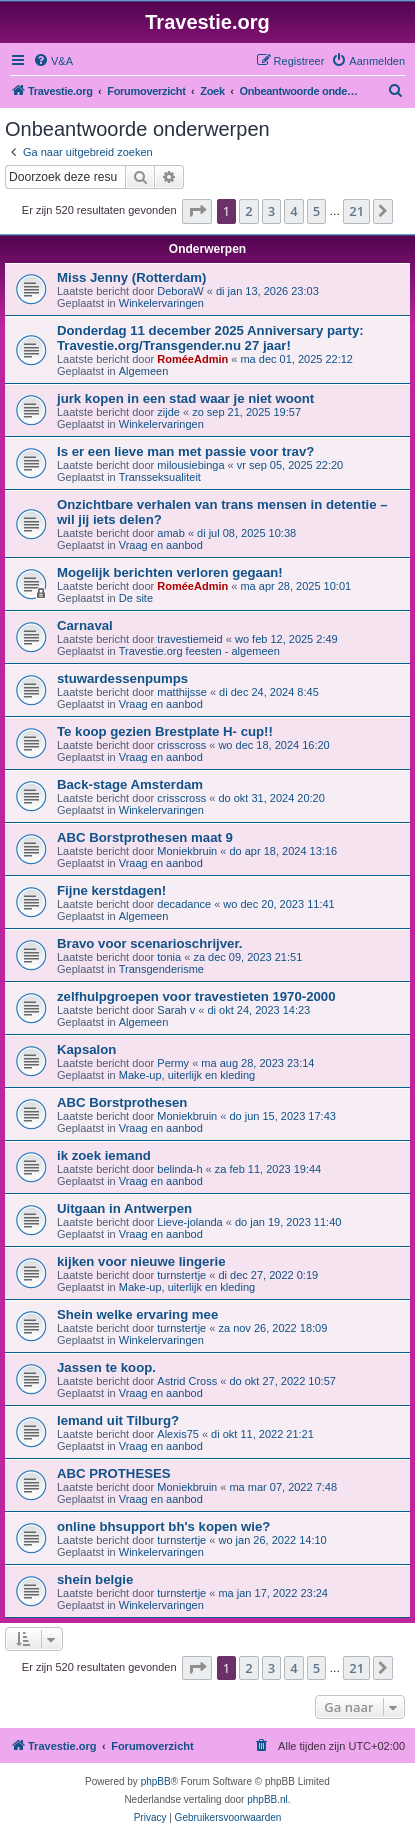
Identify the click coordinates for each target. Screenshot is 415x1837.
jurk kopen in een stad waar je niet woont (185, 398)
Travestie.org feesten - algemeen (199, 651)
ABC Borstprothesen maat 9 (145, 837)
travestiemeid (189, 639)
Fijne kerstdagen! (111, 890)
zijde (168, 412)
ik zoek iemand (104, 1155)
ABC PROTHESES (114, 1473)
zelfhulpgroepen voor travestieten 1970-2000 (196, 996)
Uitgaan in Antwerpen (124, 1208)
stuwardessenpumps (122, 678)
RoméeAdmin (192, 359)
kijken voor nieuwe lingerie (141, 1261)
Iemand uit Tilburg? (118, 1420)
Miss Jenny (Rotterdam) (132, 277)
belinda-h (179, 1169)
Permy (173, 1063)
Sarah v (176, 1010)
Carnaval (85, 625)
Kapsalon (86, 1049)
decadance (184, 904)
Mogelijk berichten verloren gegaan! (170, 572)
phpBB (156, 1781)
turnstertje (181, 1275)
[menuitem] (53, 61)
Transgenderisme (161, 969)
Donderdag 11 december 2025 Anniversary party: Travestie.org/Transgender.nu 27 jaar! (210, 338)
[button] (197, 211)
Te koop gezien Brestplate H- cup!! (165, 731)
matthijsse (182, 692)
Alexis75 (178, 1434)
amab (171, 533)
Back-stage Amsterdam (130, 784)
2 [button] (248, 211)
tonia (169, 957)
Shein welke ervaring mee (137, 1314)
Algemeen (144, 371)
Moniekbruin (187, 851)
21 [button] (356, 211)
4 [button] (293, 211)
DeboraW (180, 291)
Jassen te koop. (106, 1367)
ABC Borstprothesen (122, 1102)
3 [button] (271, 211)
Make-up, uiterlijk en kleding (187, 1075)
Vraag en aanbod (161, 545)
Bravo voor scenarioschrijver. (149, 943)
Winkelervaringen (161, 303)
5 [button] (316, 211)
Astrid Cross (187, 1381)
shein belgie (95, 1579)
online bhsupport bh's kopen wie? (163, 1526)
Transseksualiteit (160, 477)
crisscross (181, 745)
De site (136, 598)
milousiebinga (190, 465)
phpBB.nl (267, 1799)
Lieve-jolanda (189, 1222)
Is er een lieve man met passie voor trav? (185, 451)
